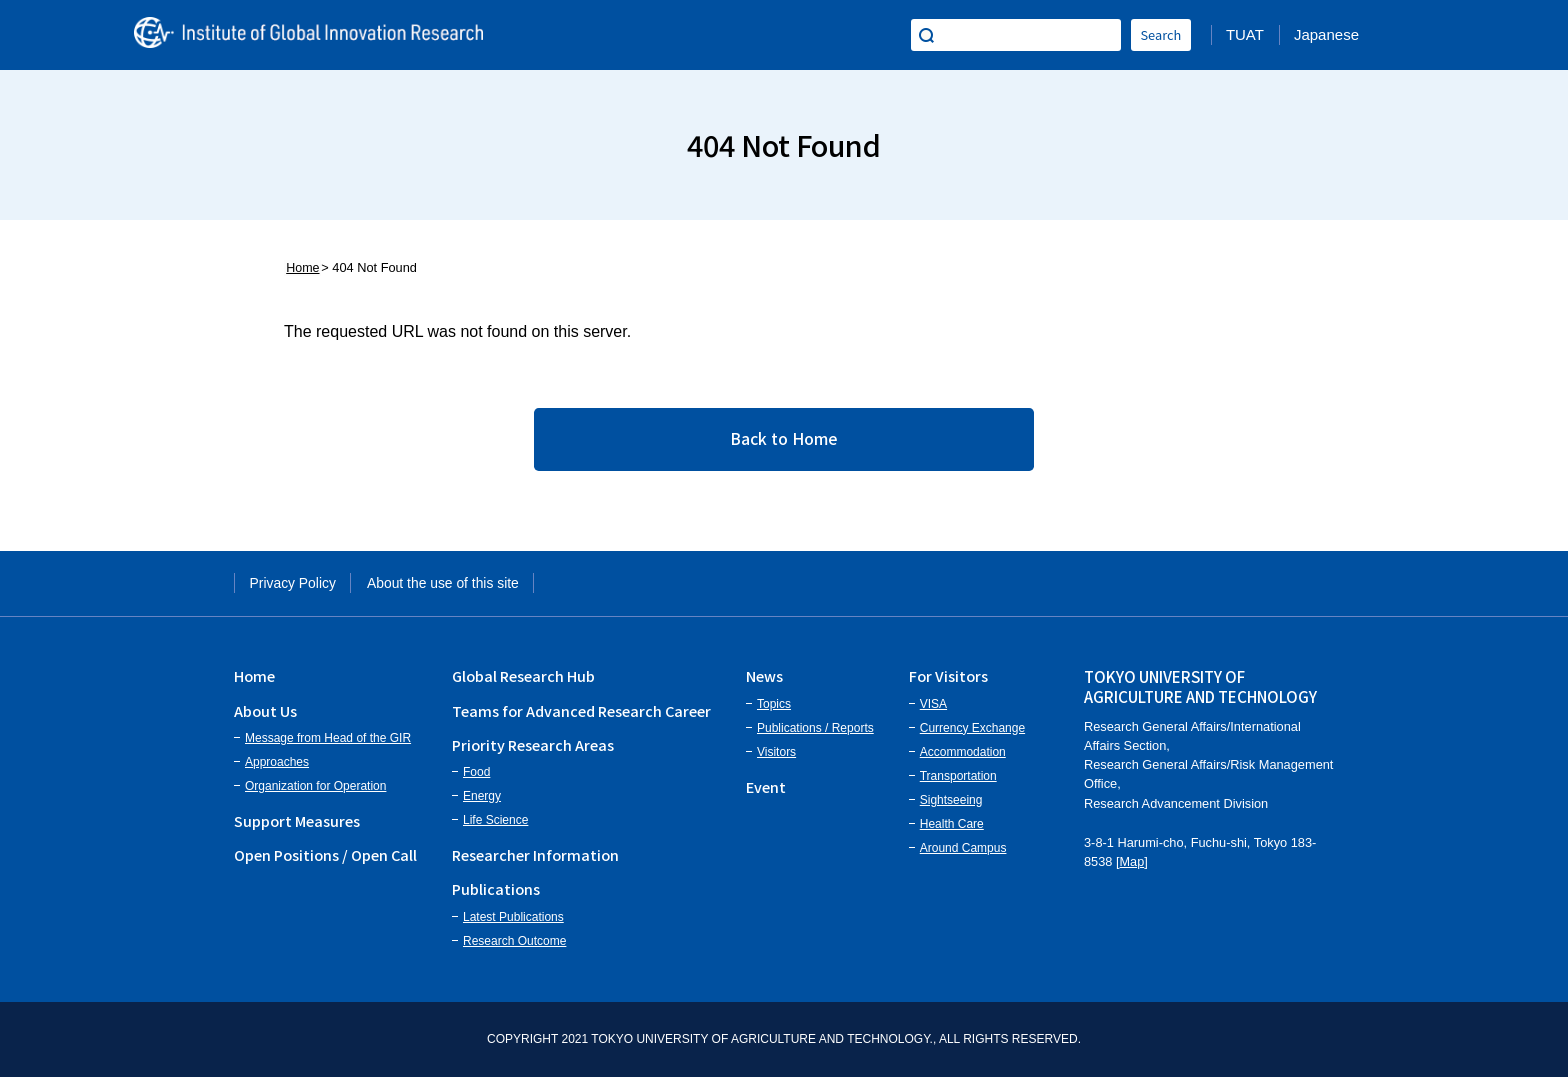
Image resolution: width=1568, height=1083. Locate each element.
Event (766, 792)
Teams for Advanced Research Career (581, 716)
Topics (774, 710)
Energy (482, 803)
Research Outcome (514, 947)
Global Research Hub (523, 682)
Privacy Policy (300, 587)
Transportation (958, 782)
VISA (933, 710)
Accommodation (963, 758)
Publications (496, 895)
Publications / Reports (815, 734)
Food (476, 779)
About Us (265, 716)
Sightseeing (951, 806)
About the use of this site (469, 587)
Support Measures (297, 827)
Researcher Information (535, 861)
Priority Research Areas (533, 751)
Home (301, 267)
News (764, 682)
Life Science (495, 827)
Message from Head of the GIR (328, 745)
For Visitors (948, 682)
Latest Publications (513, 923)
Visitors (776, 758)
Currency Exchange (972, 734)
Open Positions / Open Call (325, 861)
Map (1132, 868)
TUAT (1245, 34)
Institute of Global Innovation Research (323, 35)
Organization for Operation (315, 793)
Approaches (277, 769)
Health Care (952, 830)
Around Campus (963, 854)
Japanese (1326, 34)
